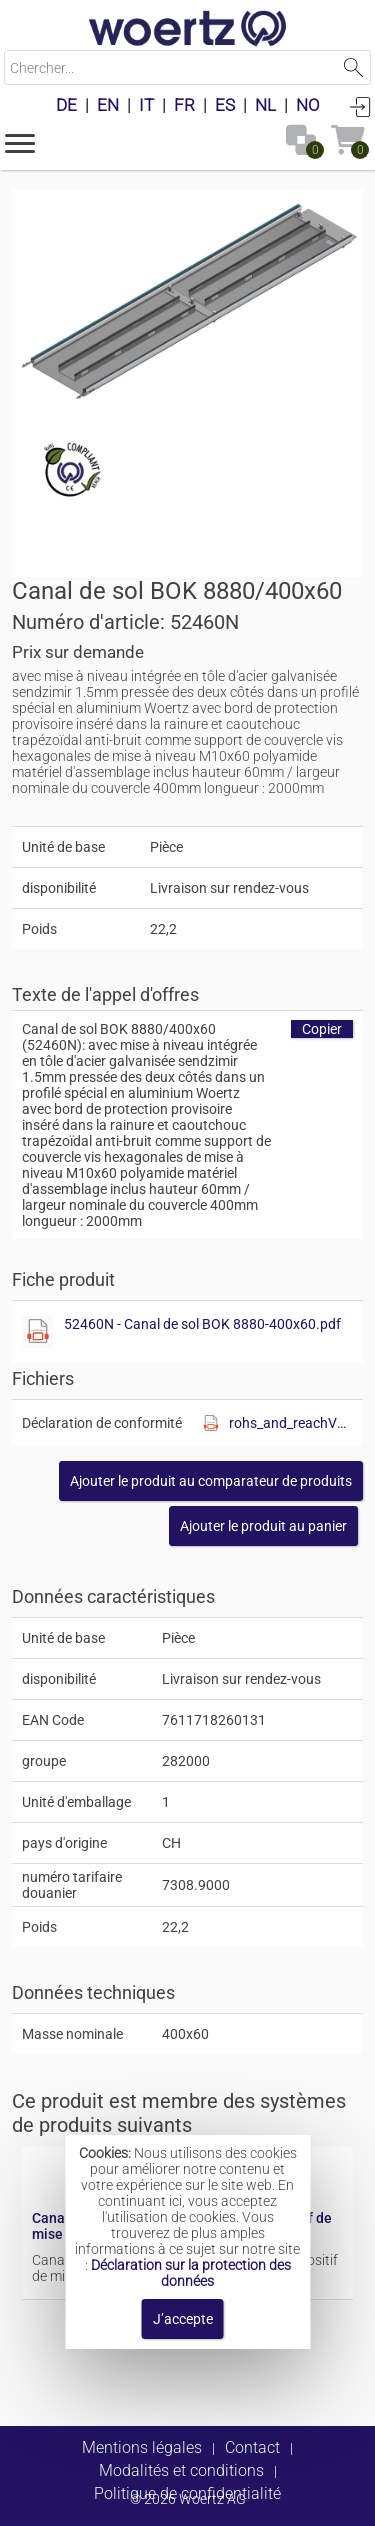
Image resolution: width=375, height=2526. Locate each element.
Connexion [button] (360, 106)
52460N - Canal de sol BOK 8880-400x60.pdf (202, 1324)
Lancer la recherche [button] (353, 67)
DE (66, 105)
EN (108, 105)
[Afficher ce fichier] (38, 1332)
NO (308, 105)
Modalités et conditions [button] (181, 2470)
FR (184, 105)
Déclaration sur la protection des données (191, 2273)
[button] (20, 142)
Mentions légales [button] (142, 2447)
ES (225, 105)
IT (146, 105)
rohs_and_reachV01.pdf (291, 1423)
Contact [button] (252, 2447)
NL (265, 105)
